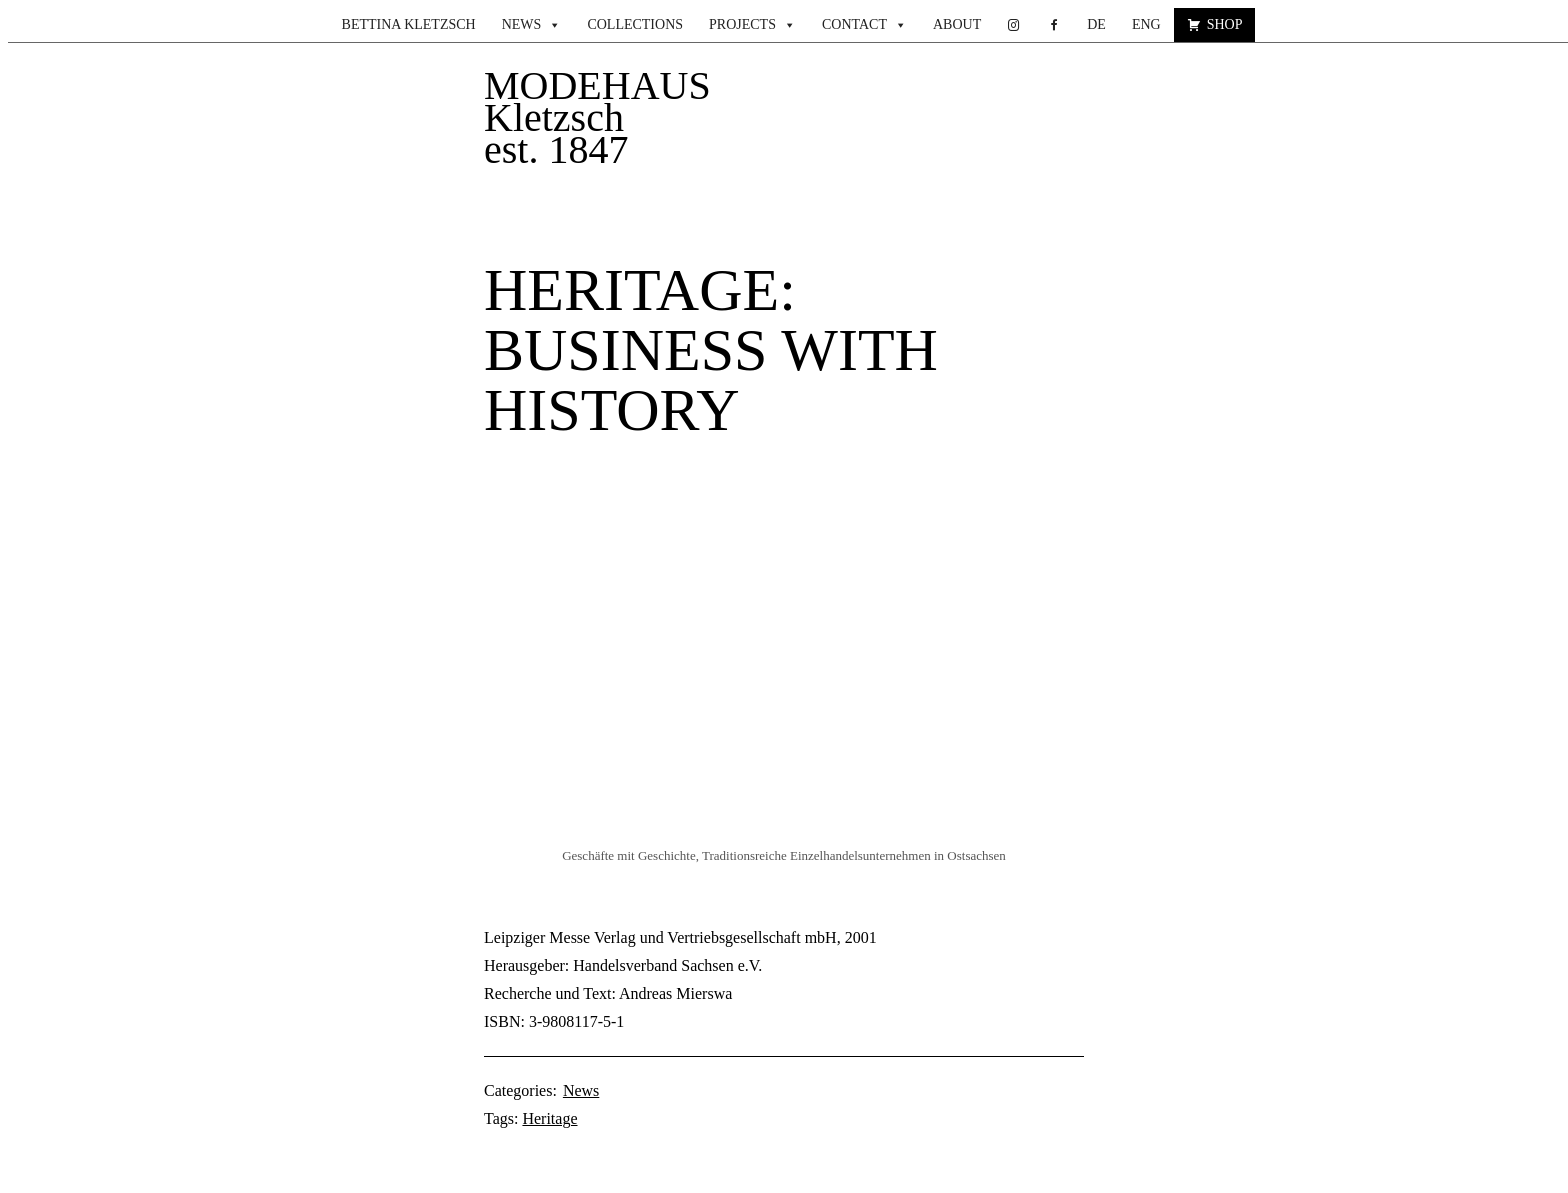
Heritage (549, 1118)
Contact (864, 24)
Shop (1225, 24)
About (957, 24)
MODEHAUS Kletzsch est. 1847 (597, 117)
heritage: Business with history (711, 350)
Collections (635, 24)
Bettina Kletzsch (409, 24)
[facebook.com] (1054, 25)
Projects (752, 24)
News (532, 24)
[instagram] (1014, 25)
